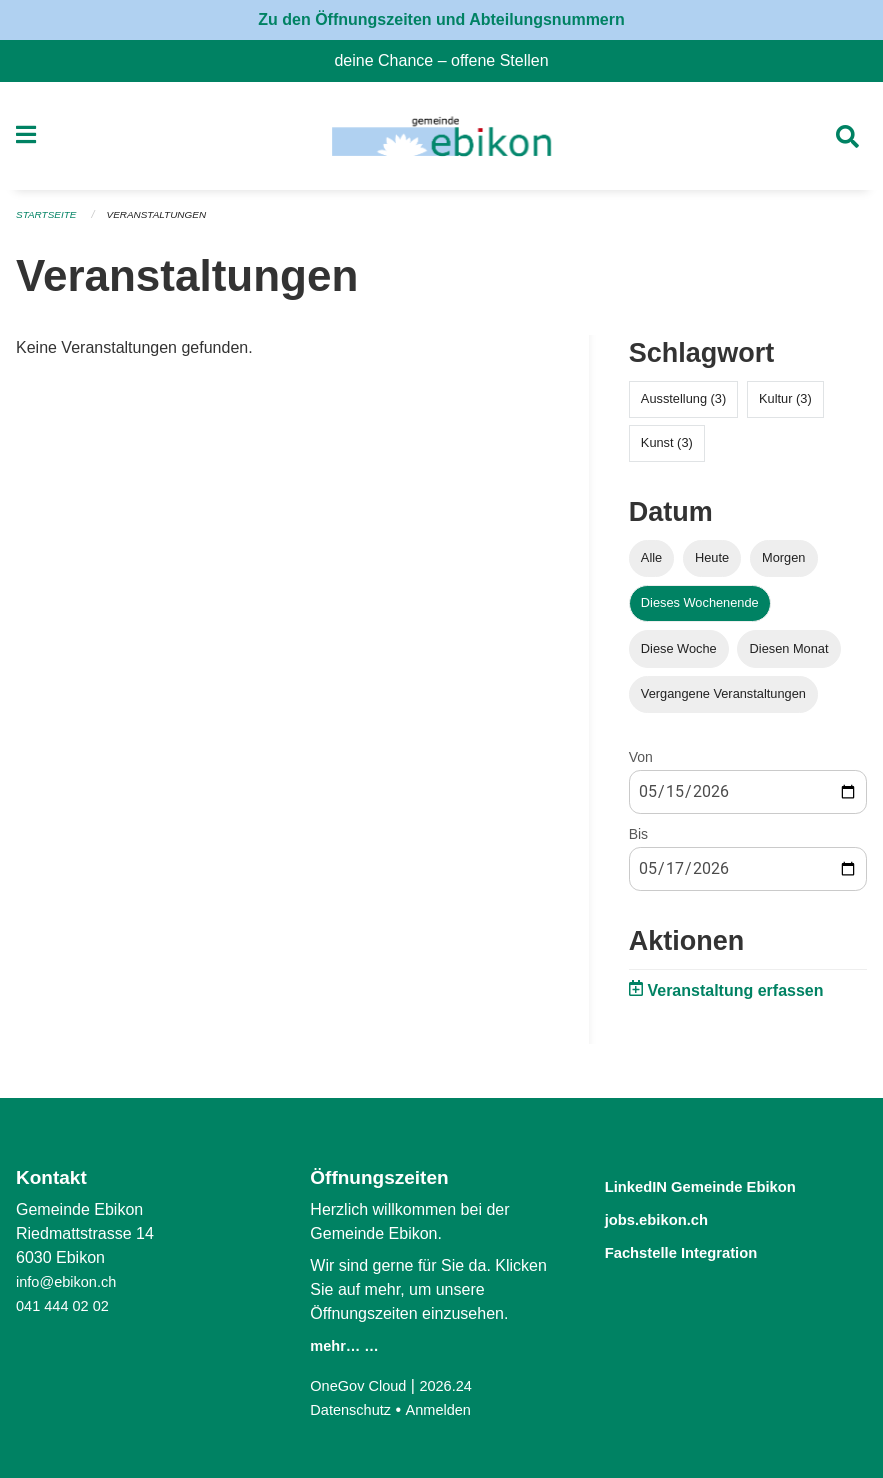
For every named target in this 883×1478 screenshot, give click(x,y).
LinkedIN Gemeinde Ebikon (728, 1185)
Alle (651, 564)
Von (641, 763)
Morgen (783, 564)
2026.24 (458, 1385)
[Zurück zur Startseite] (441, 140)
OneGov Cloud (363, 1385)
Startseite (49, 222)
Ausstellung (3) (683, 405)
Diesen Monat (789, 654)
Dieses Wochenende (700, 609)
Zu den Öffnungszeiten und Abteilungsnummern (441, 19)
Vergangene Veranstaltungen (723, 699)
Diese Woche (679, 654)
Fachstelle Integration (703, 1249)
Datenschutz (354, 1409)
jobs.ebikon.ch (671, 1217)
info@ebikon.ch (71, 1281)
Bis (638, 840)
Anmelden (449, 1409)
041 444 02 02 (67, 1305)
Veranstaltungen (168, 222)
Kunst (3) (667, 449)
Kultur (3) (785, 405)
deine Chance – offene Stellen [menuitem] (449, 60)
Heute (712, 564)
